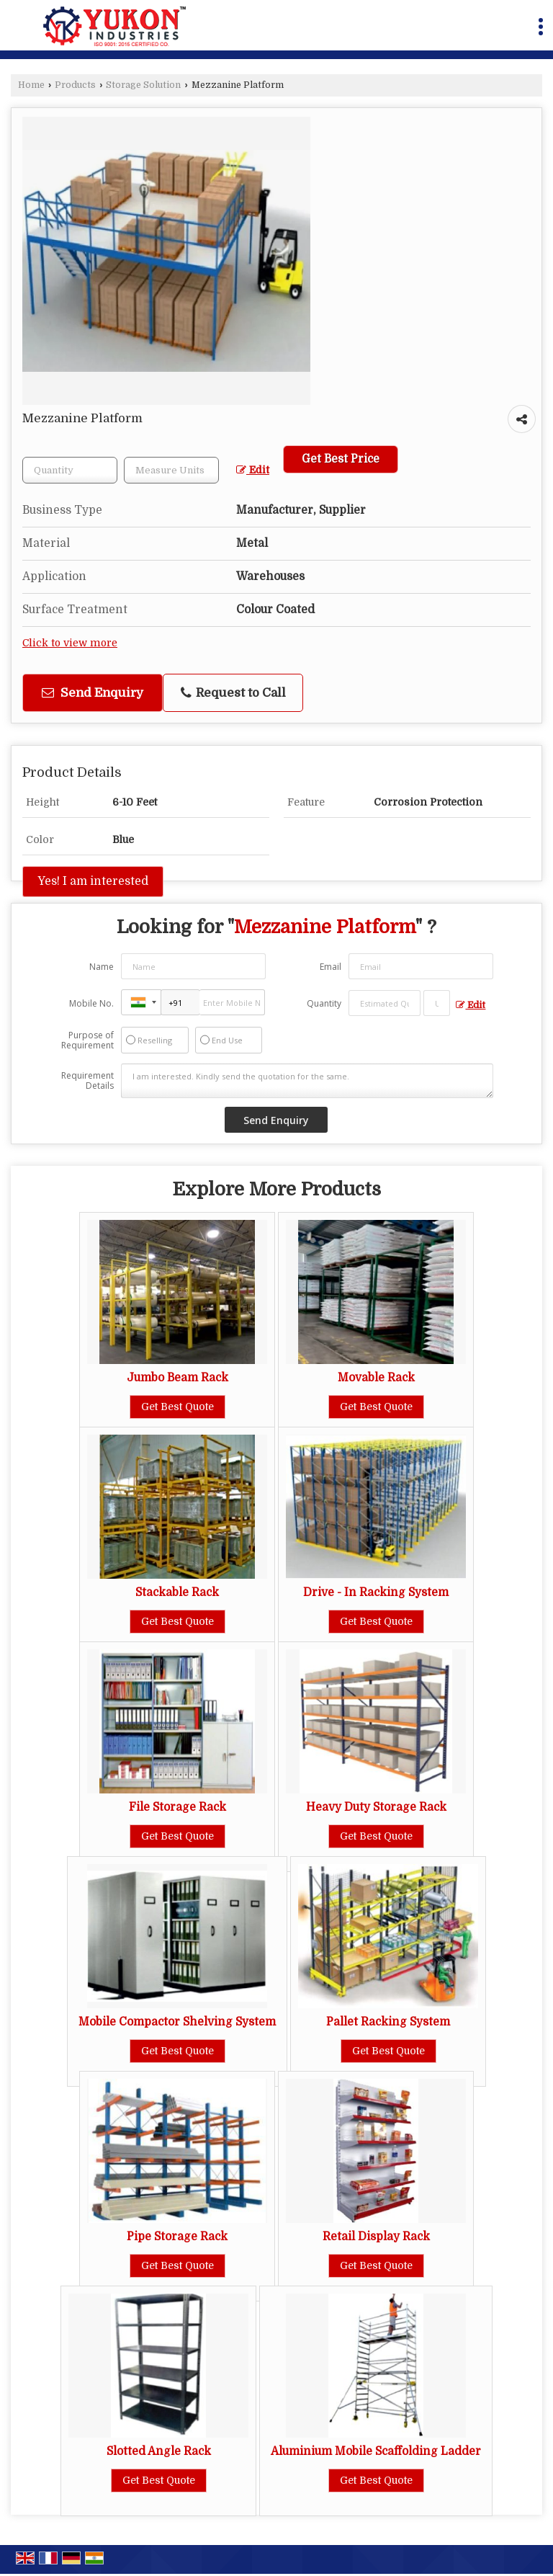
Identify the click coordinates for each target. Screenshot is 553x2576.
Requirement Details (87, 1081)
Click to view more (69, 643)
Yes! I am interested (92, 881)
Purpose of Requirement (87, 1040)
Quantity (324, 1003)
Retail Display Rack (376, 2236)
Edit (252, 470)
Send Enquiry (92, 693)
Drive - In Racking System (376, 1592)
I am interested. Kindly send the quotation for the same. (307, 1081)
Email (330, 967)
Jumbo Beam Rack (177, 1377)
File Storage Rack (177, 1807)
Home (31, 85)
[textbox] (171, 470)
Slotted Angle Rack (159, 2451)
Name (101, 967)
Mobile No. (91, 1003)
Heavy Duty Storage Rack (376, 1807)
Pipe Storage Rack (177, 2236)
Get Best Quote (177, 1406)
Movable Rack (376, 1377)
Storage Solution (143, 85)
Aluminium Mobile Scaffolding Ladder (376, 2451)
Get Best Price (340, 459)
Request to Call (233, 693)
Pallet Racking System (388, 2021)
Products (75, 85)
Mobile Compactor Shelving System (177, 2021)
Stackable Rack (177, 1592)
